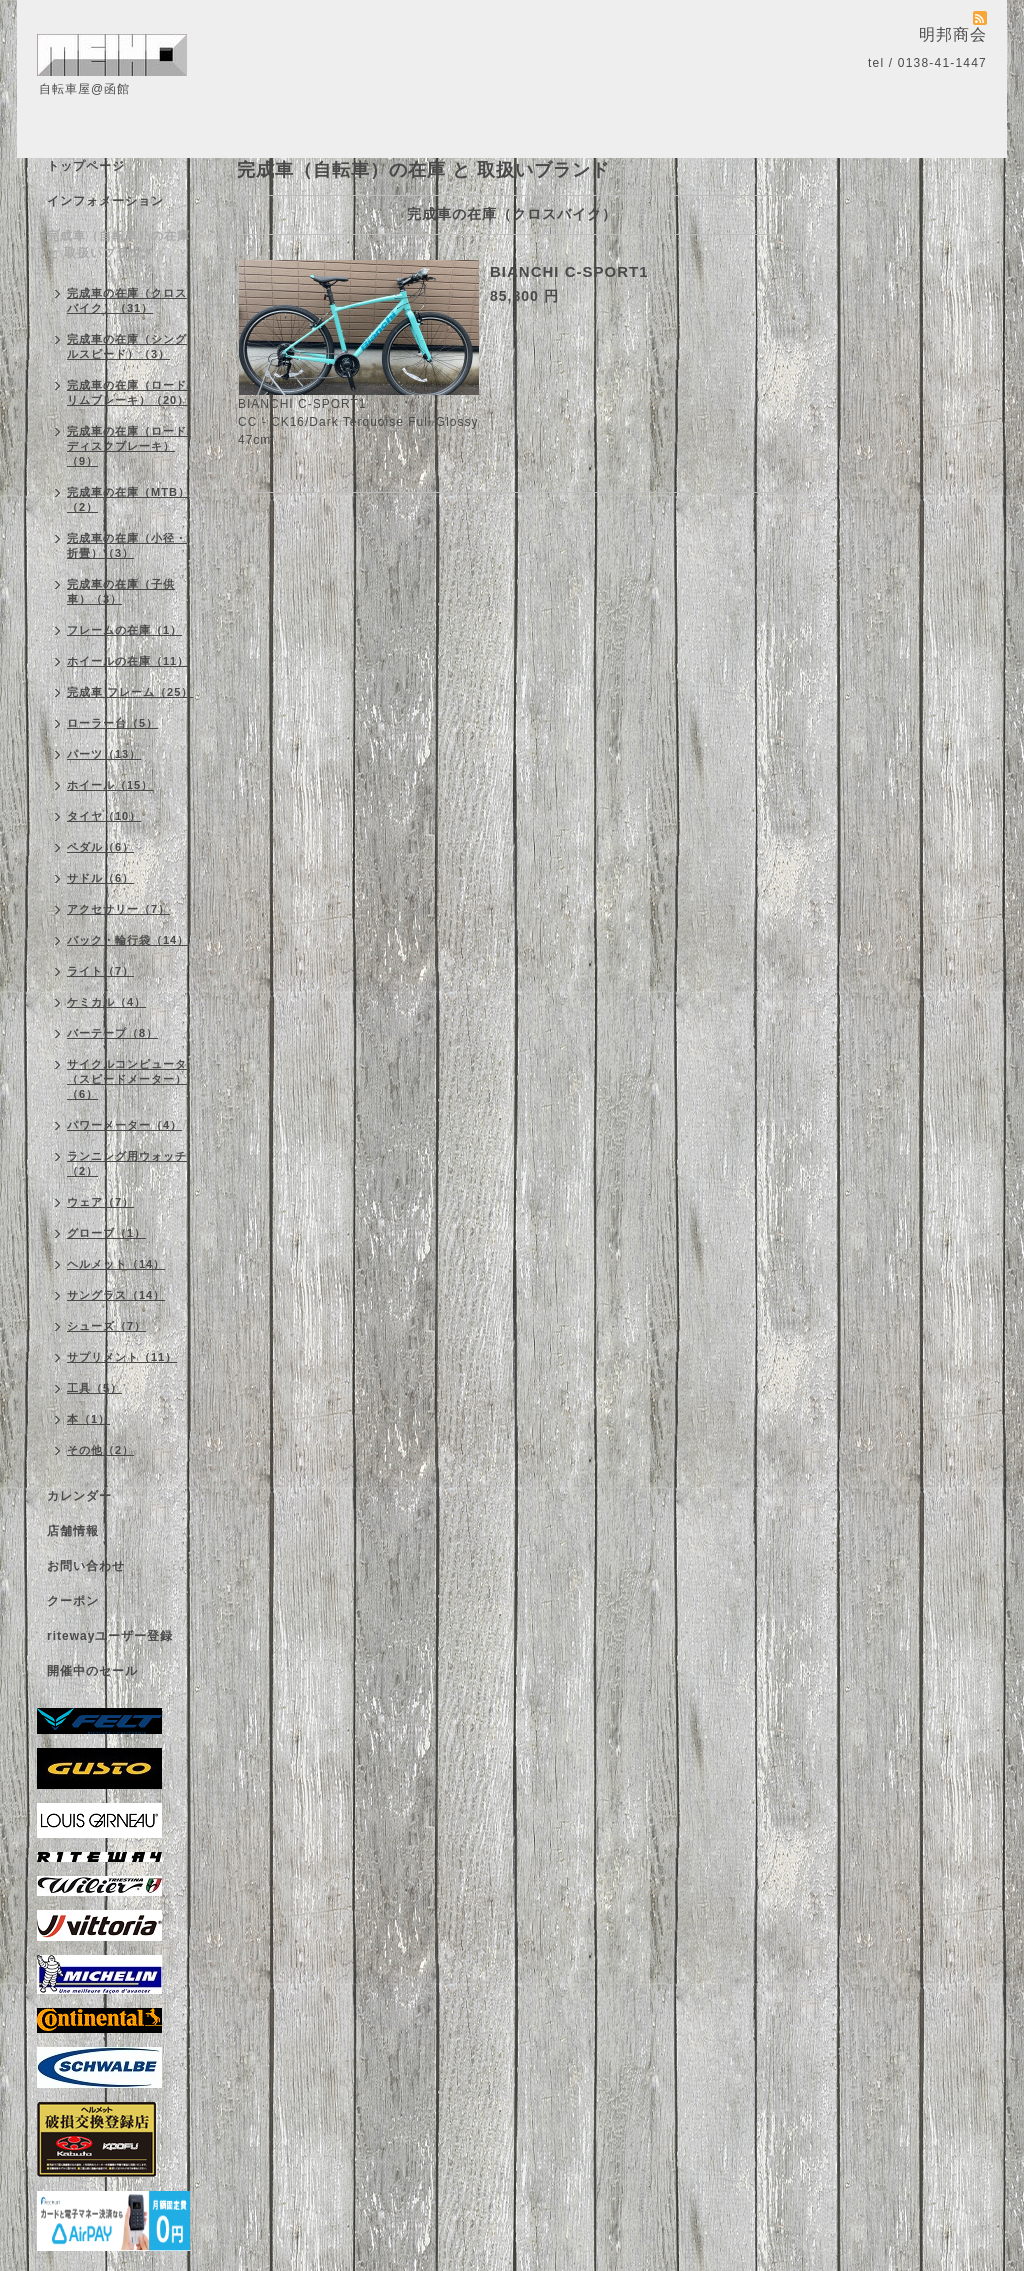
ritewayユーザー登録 (110, 1636)
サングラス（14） (116, 1295)
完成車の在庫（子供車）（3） (121, 591)
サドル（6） (100, 878)
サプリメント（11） (122, 1357)
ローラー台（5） (112, 723)
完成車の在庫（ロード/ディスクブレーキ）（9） (129, 446)
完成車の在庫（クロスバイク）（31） (127, 300)
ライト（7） (100, 971)
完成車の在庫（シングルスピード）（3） (127, 346)
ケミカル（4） (106, 1002)
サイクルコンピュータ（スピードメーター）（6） (127, 1079)
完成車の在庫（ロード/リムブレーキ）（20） (129, 392)
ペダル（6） (100, 847)
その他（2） (100, 1450)
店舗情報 (73, 1531)
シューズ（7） (106, 1326)
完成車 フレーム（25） (130, 692)
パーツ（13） (104, 754)
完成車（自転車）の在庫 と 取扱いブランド (118, 244)
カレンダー (79, 1496)
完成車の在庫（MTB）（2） (128, 499)
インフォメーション (105, 201)
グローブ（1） (106, 1233)
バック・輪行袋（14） (128, 940)
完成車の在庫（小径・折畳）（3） (127, 545)
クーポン (73, 1601)
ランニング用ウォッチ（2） (127, 1163)
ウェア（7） (100, 1202)
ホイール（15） (110, 785)
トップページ (86, 166)
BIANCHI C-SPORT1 (569, 271)
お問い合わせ (86, 1566)
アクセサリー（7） (118, 909)
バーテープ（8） (112, 1033)
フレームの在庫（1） (124, 630)
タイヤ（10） (104, 816)
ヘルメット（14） (116, 1264)
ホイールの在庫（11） (128, 661)
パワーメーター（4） (124, 1125)
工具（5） (94, 1388)
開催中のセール (92, 1671)
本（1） (88, 1419)
